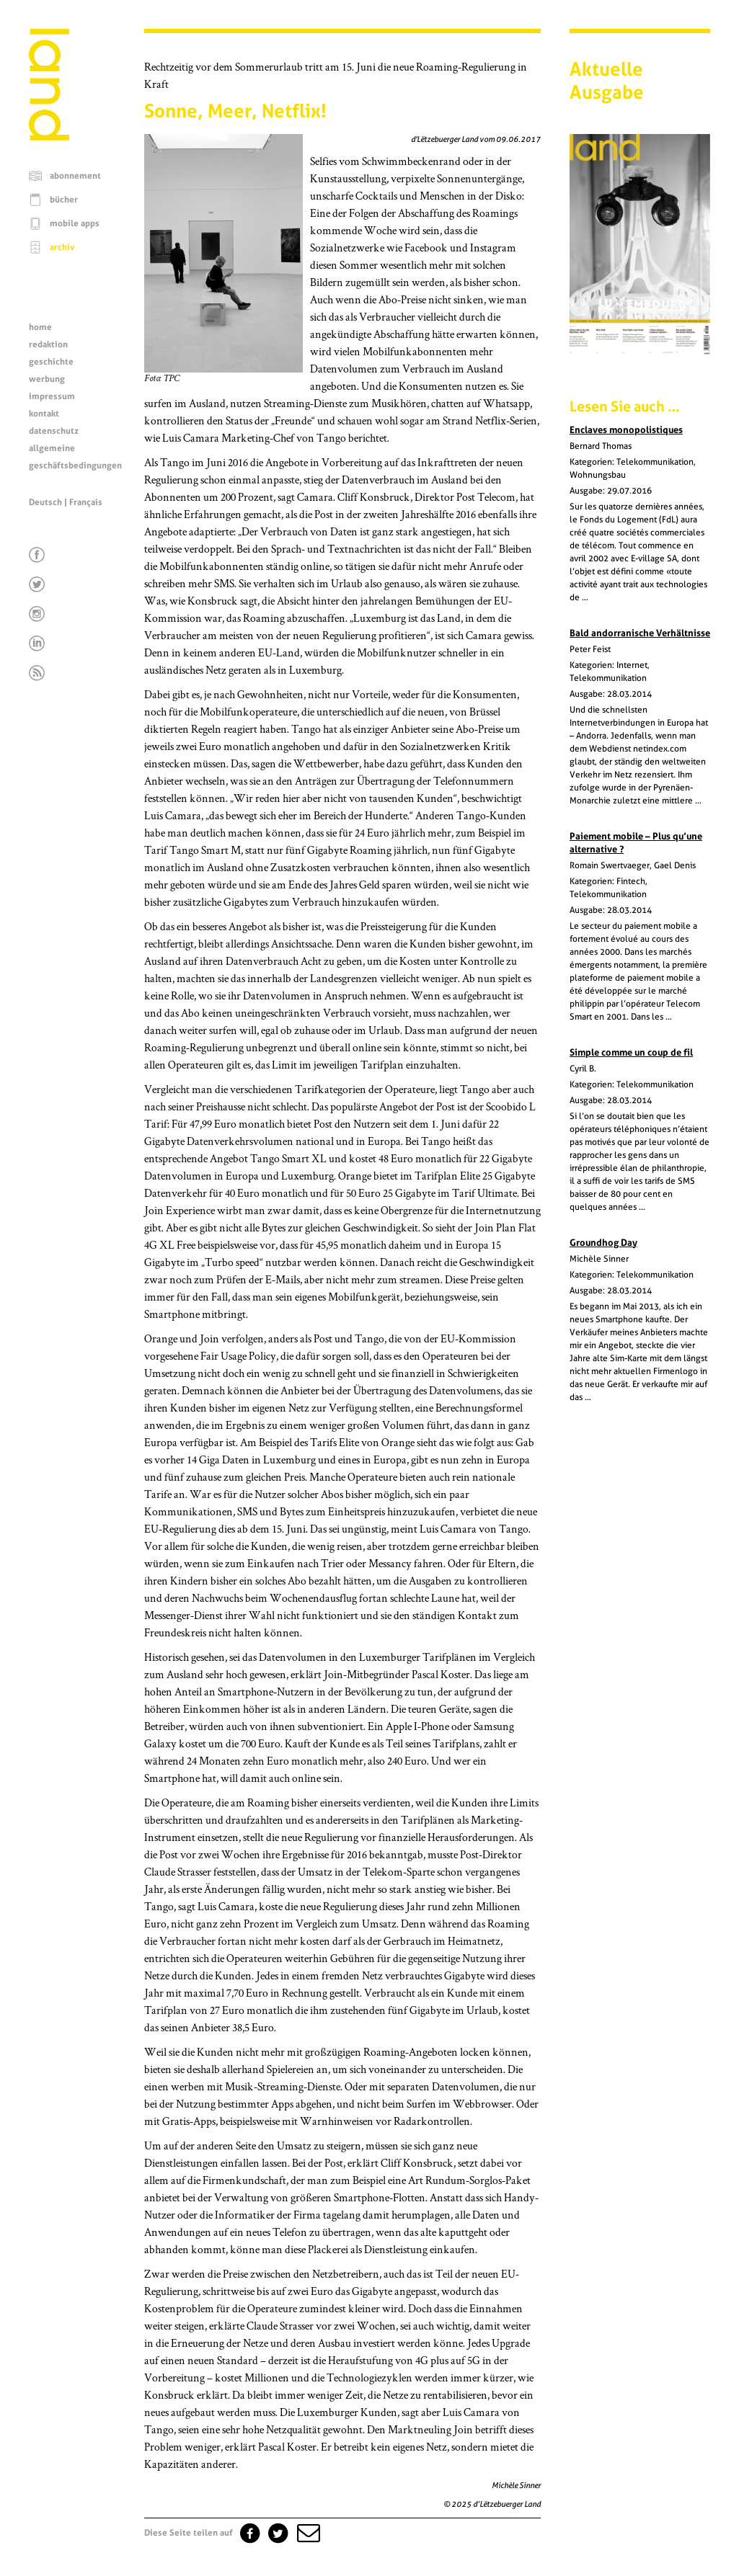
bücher (64, 200)
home (40, 327)
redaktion (48, 344)
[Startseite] (49, 136)
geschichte (51, 362)
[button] (307, 2533)
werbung (47, 379)
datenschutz (54, 431)
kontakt (44, 414)
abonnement (75, 176)
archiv (62, 247)
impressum (52, 396)
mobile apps (74, 223)
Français (85, 502)
